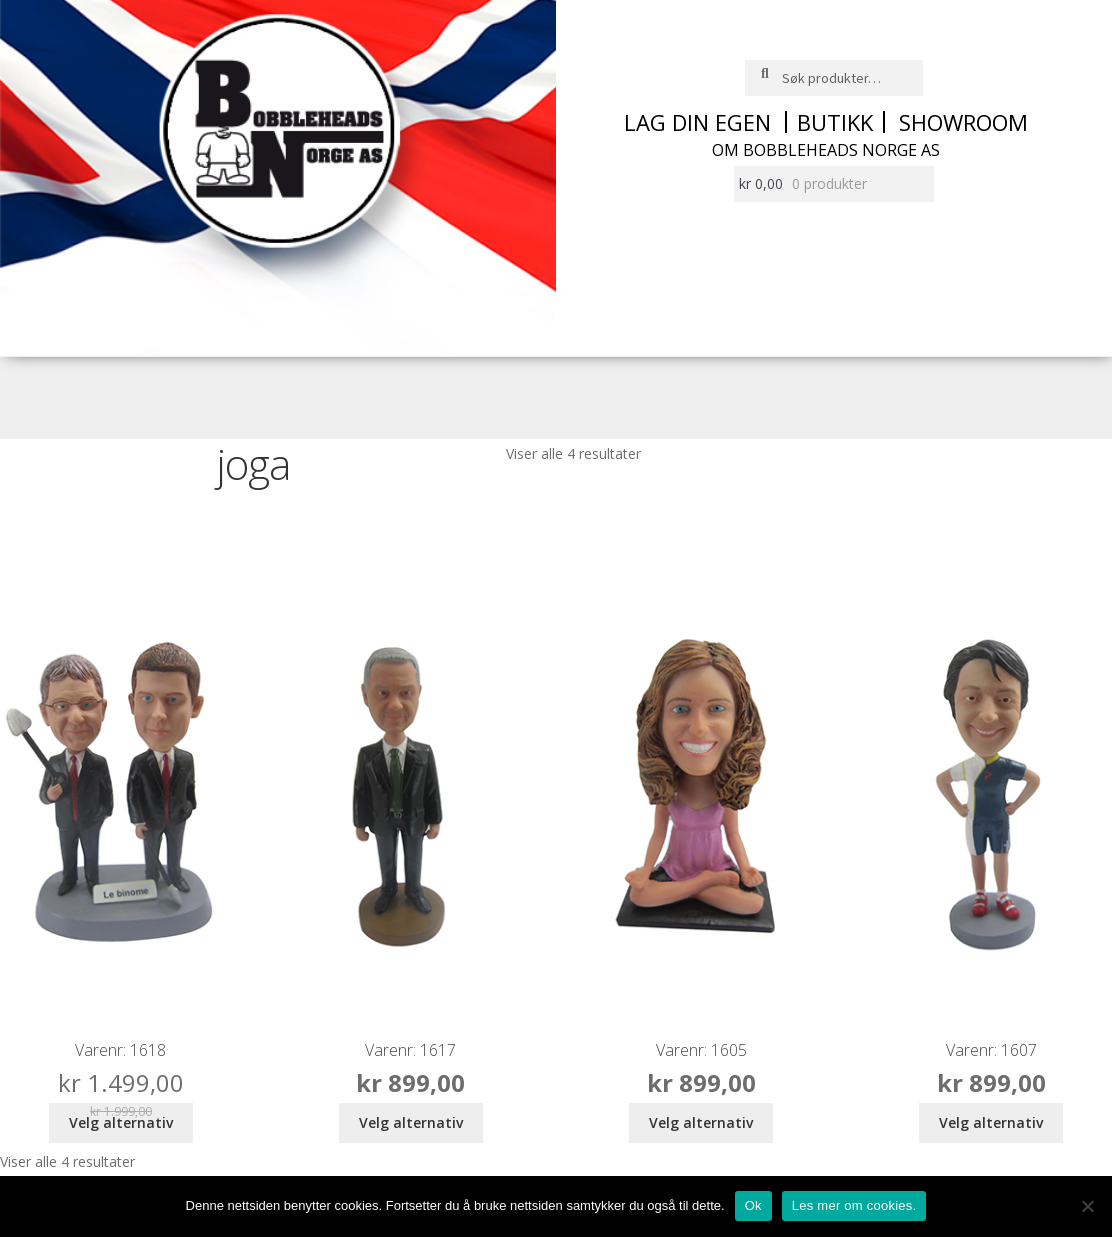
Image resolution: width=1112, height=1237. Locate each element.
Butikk (835, 122)
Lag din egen (697, 122)
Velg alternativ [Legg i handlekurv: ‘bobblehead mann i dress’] (411, 1122)
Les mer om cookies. (854, 1205)
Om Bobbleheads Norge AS (826, 150)
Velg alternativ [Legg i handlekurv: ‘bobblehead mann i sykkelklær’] (991, 1122)
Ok (753, 1205)
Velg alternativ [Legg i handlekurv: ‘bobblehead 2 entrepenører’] (121, 1122)
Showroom (963, 122)
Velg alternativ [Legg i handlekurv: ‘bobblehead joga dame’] (701, 1122)
